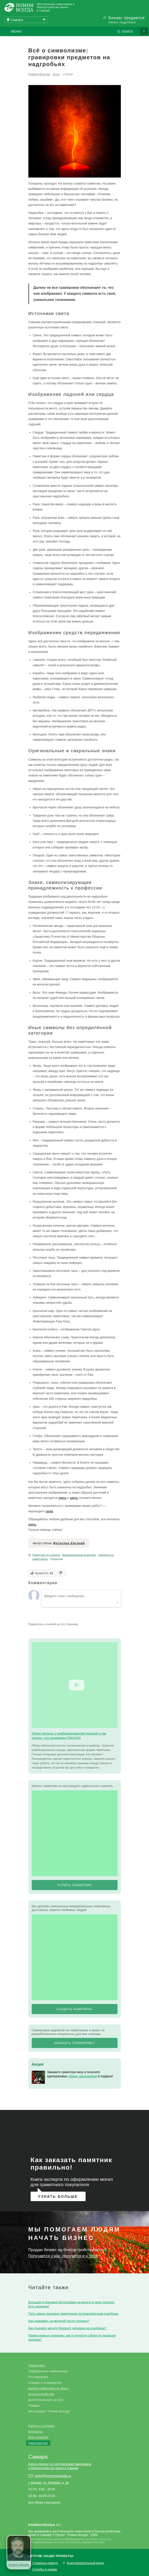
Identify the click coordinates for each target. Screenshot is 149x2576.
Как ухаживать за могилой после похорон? (58, 2321)
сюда (49, 1511)
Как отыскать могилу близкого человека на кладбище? (67, 2328)
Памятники (36, 2365)
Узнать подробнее (122, 22)
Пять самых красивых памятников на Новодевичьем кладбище (73, 2313)
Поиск (127, 31)
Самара (38, 2457)
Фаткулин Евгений (69, 1543)
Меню (16, 31)
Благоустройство (41, 2394)
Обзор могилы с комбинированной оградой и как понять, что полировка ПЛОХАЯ (69, 1736)
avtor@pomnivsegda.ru (53, 2476)
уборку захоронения (82, 2076)
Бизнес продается (126, 18)
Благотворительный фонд (85, 2563)
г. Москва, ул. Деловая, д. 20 (48, 2482)
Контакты (35, 2431)
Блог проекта (38, 2437)
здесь (62, 1498)
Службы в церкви (44, 2569)
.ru (44, 2525)
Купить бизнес (19, 2565)
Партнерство (38, 2443)
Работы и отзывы (41, 2426)
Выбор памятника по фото (48, 2388)
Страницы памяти (45, 2563)
